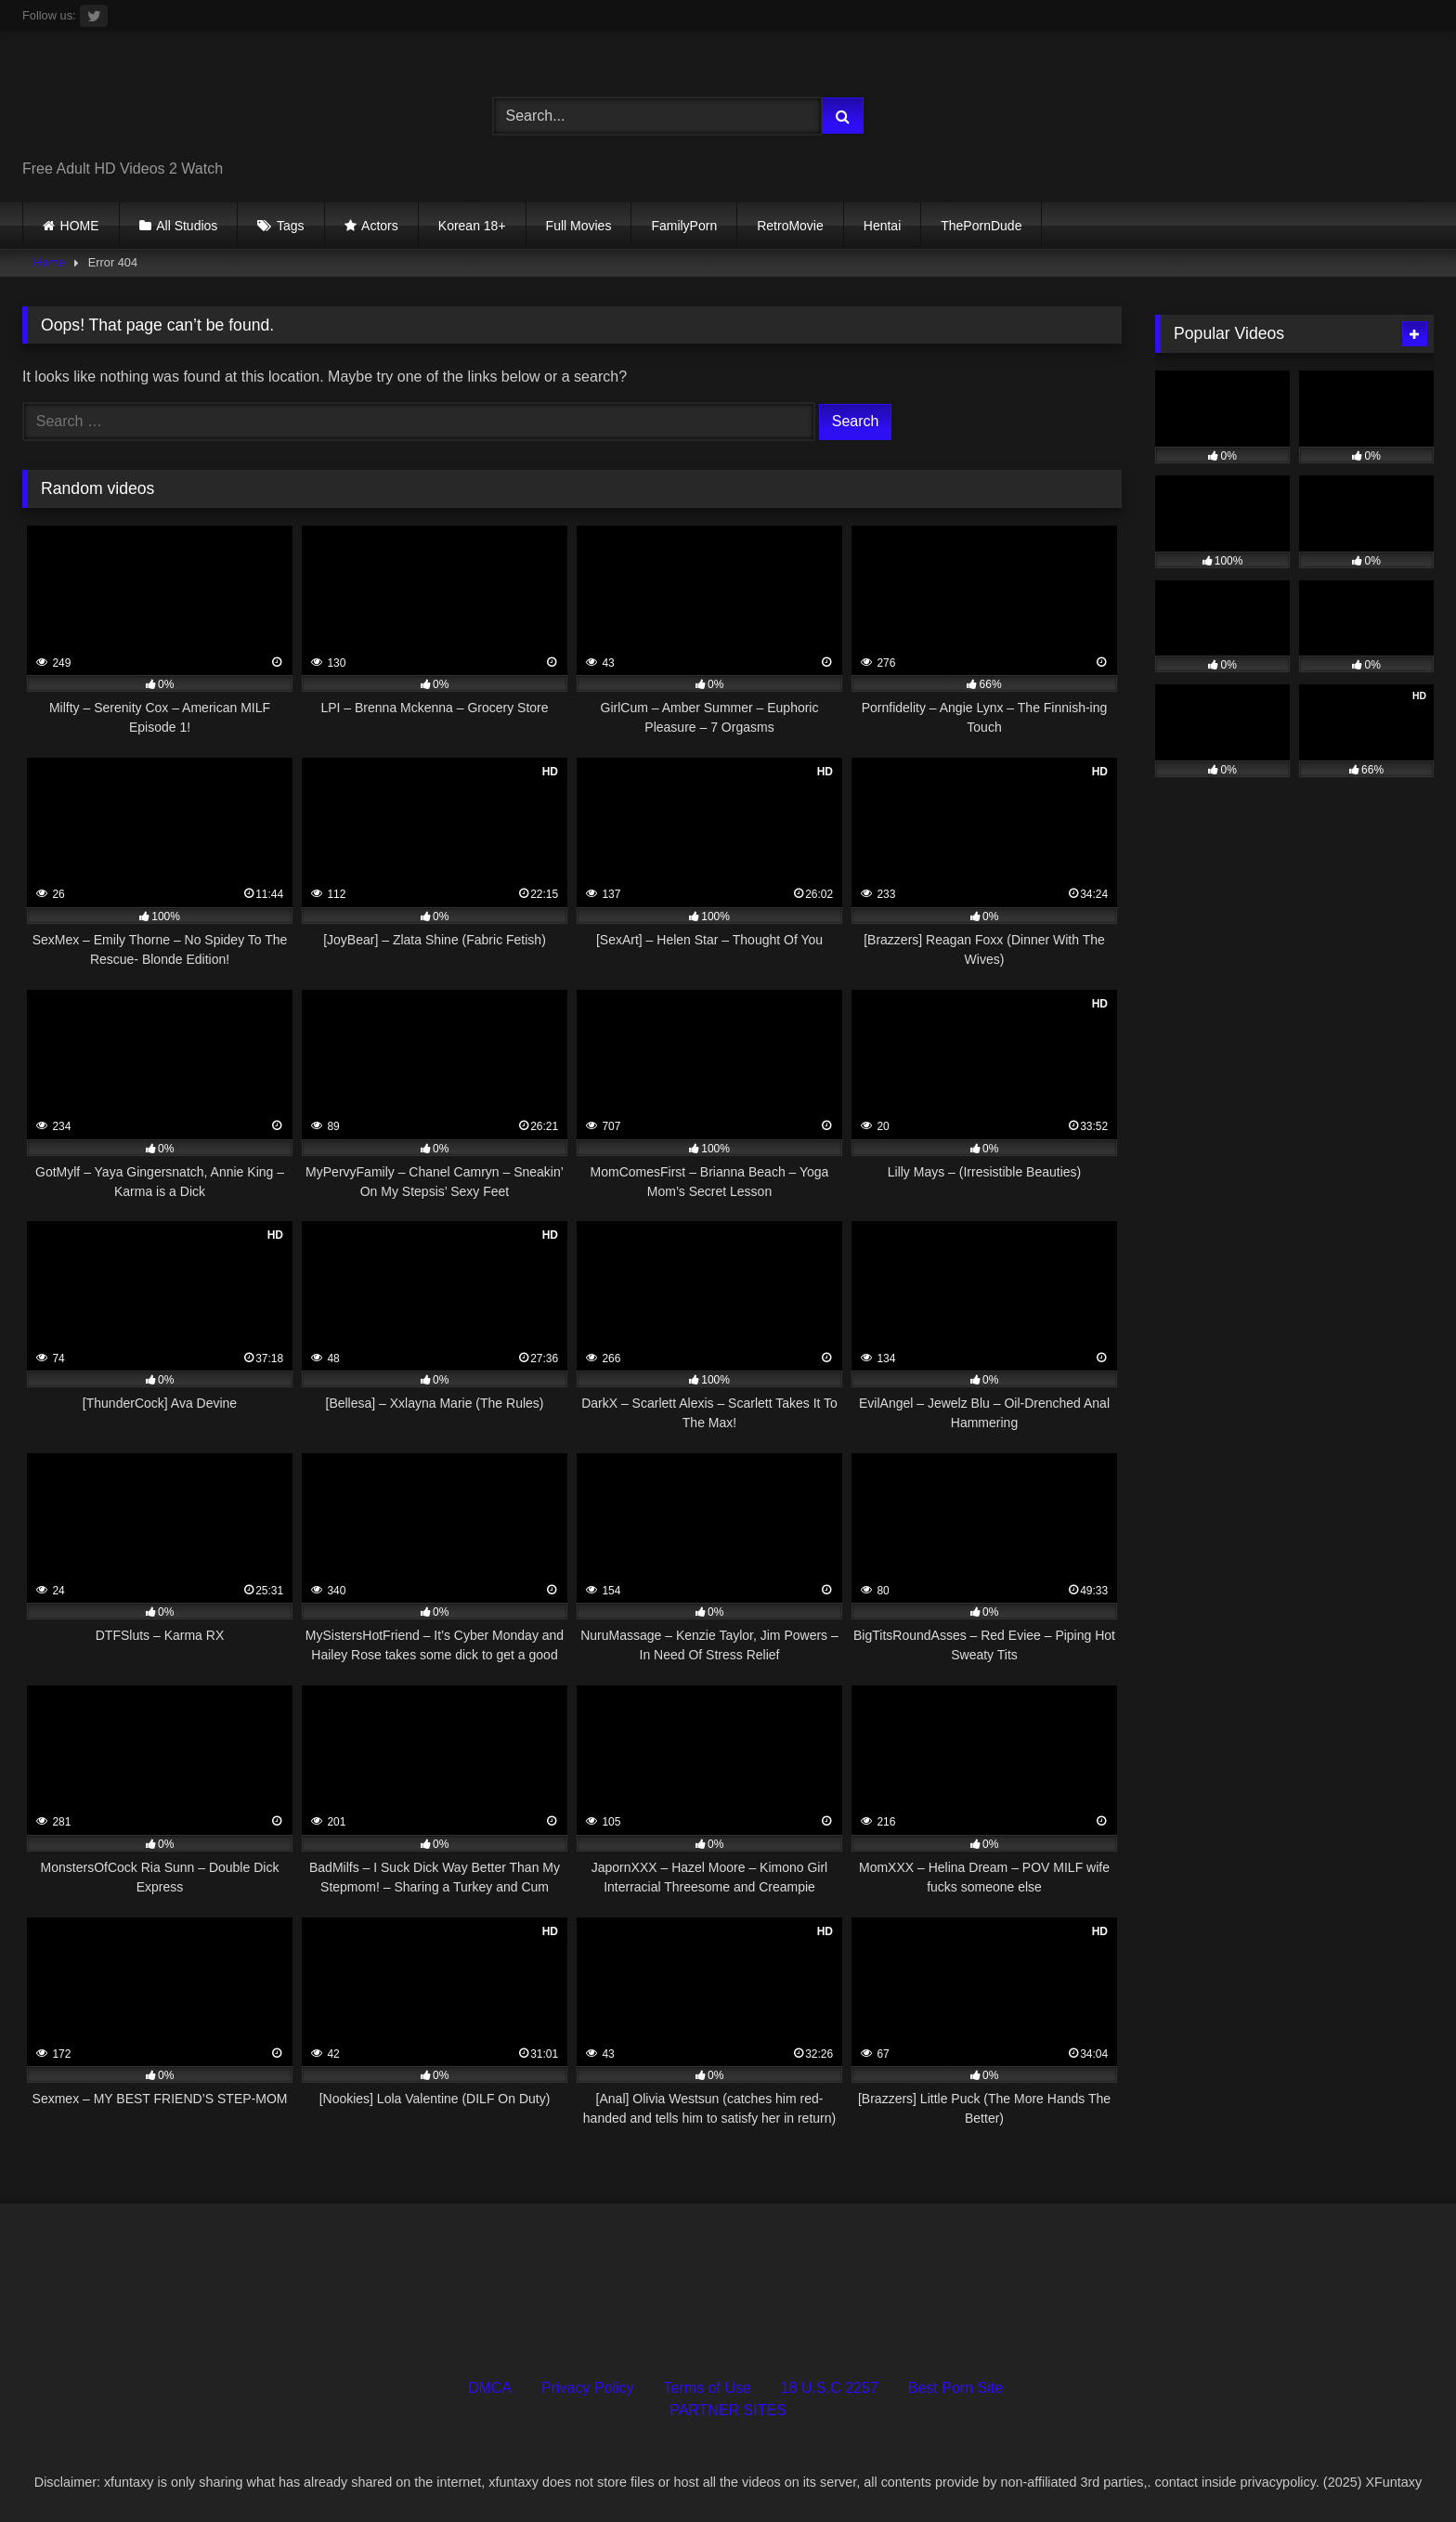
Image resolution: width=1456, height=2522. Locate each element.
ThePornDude (981, 225)
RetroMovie (790, 225)
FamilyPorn (684, 225)
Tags (291, 225)
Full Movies (579, 225)
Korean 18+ (472, 225)
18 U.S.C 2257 (829, 2388)
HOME (79, 225)
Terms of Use (707, 2388)
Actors (379, 225)
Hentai (882, 225)
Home (49, 262)
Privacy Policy (587, 2388)
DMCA (490, 2388)
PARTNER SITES (728, 2410)
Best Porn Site (955, 2388)
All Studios (186, 225)
